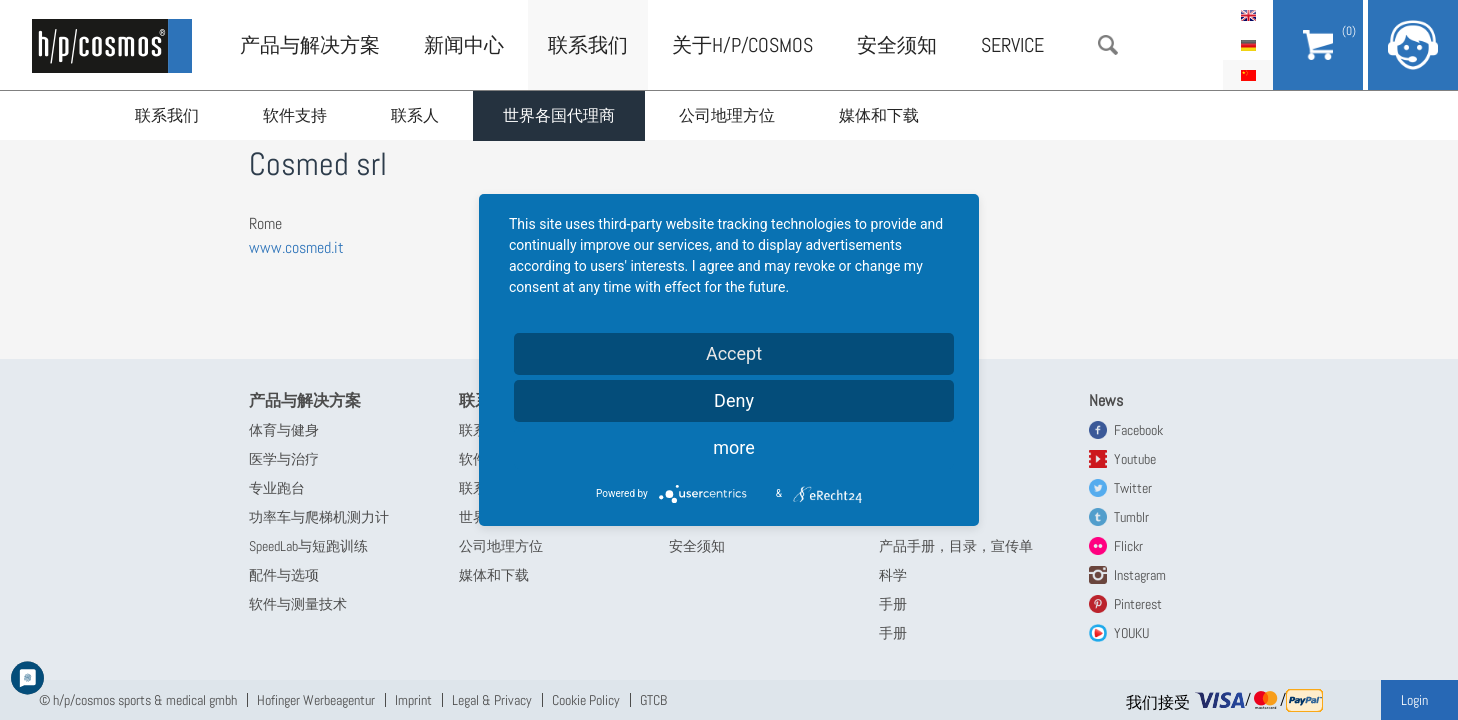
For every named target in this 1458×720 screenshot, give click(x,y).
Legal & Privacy (492, 700)
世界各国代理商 (559, 115)
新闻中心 (464, 45)
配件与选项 (284, 575)
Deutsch (1248, 45)
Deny (734, 400)
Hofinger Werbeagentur (316, 700)
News (1106, 400)
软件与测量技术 (298, 604)
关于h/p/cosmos (742, 45)
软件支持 (295, 115)
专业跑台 (277, 488)
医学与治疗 (284, 459)
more (734, 447)
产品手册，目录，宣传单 (956, 546)
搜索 (1108, 45)
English (1248, 15)
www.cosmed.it (296, 247)
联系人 (415, 115)
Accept (734, 353)
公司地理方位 (727, 115)
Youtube (1135, 459)
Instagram (1140, 575)
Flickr (1128, 546)
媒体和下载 (879, 115)
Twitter (1133, 488)
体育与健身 (284, 430)
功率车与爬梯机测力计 (319, 517)
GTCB (653, 700)
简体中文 (1248, 75)
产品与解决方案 (310, 45)
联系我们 (167, 115)
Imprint (413, 700)
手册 (893, 604)
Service (1012, 45)
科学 (893, 575)
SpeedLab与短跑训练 (308, 546)
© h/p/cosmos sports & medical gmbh (138, 700)
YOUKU (1131, 633)
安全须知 (897, 45)
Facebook (1138, 430)
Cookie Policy (586, 700)
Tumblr (1131, 517)
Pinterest (1138, 604)
